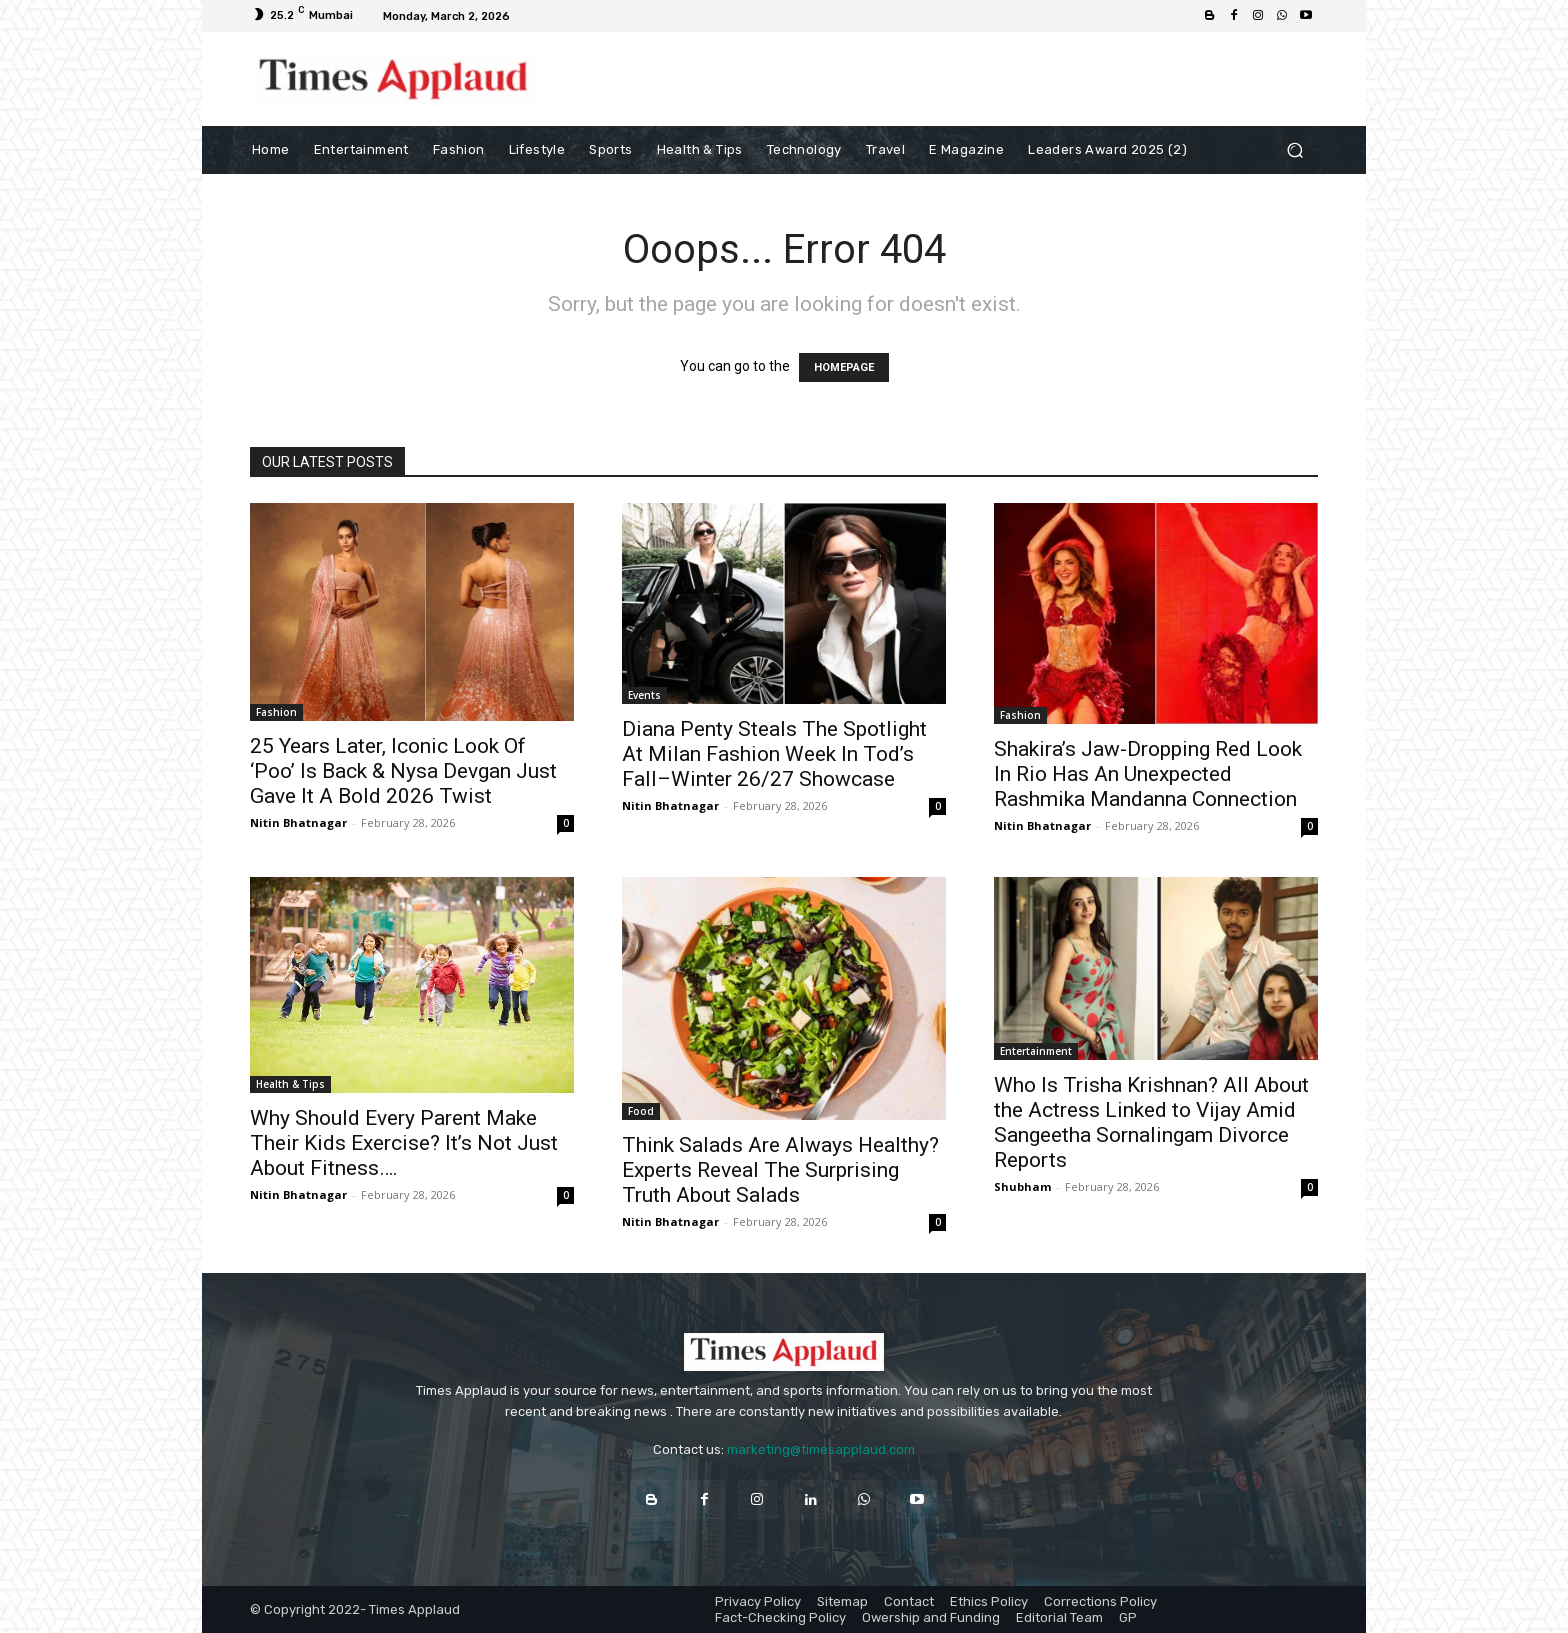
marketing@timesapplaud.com (821, 1449)
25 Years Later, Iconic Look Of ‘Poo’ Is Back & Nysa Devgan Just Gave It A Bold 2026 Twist (403, 771)
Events (644, 695)
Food (641, 1111)
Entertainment (1036, 1051)
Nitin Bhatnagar (298, 822)
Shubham (1022, 1186)
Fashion (276, 712)
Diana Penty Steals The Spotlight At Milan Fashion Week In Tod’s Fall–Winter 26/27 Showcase (774, 754)
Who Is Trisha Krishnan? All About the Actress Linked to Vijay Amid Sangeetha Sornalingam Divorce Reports (1151, 1122)
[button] (1294, 149)
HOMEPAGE (844, 367)
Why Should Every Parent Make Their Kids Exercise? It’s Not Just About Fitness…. (404, 1143)
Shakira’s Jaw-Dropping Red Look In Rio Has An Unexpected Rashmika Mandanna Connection (1148, 774)
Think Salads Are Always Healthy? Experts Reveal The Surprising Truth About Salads (780, 1170)
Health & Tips (290, 1084)
